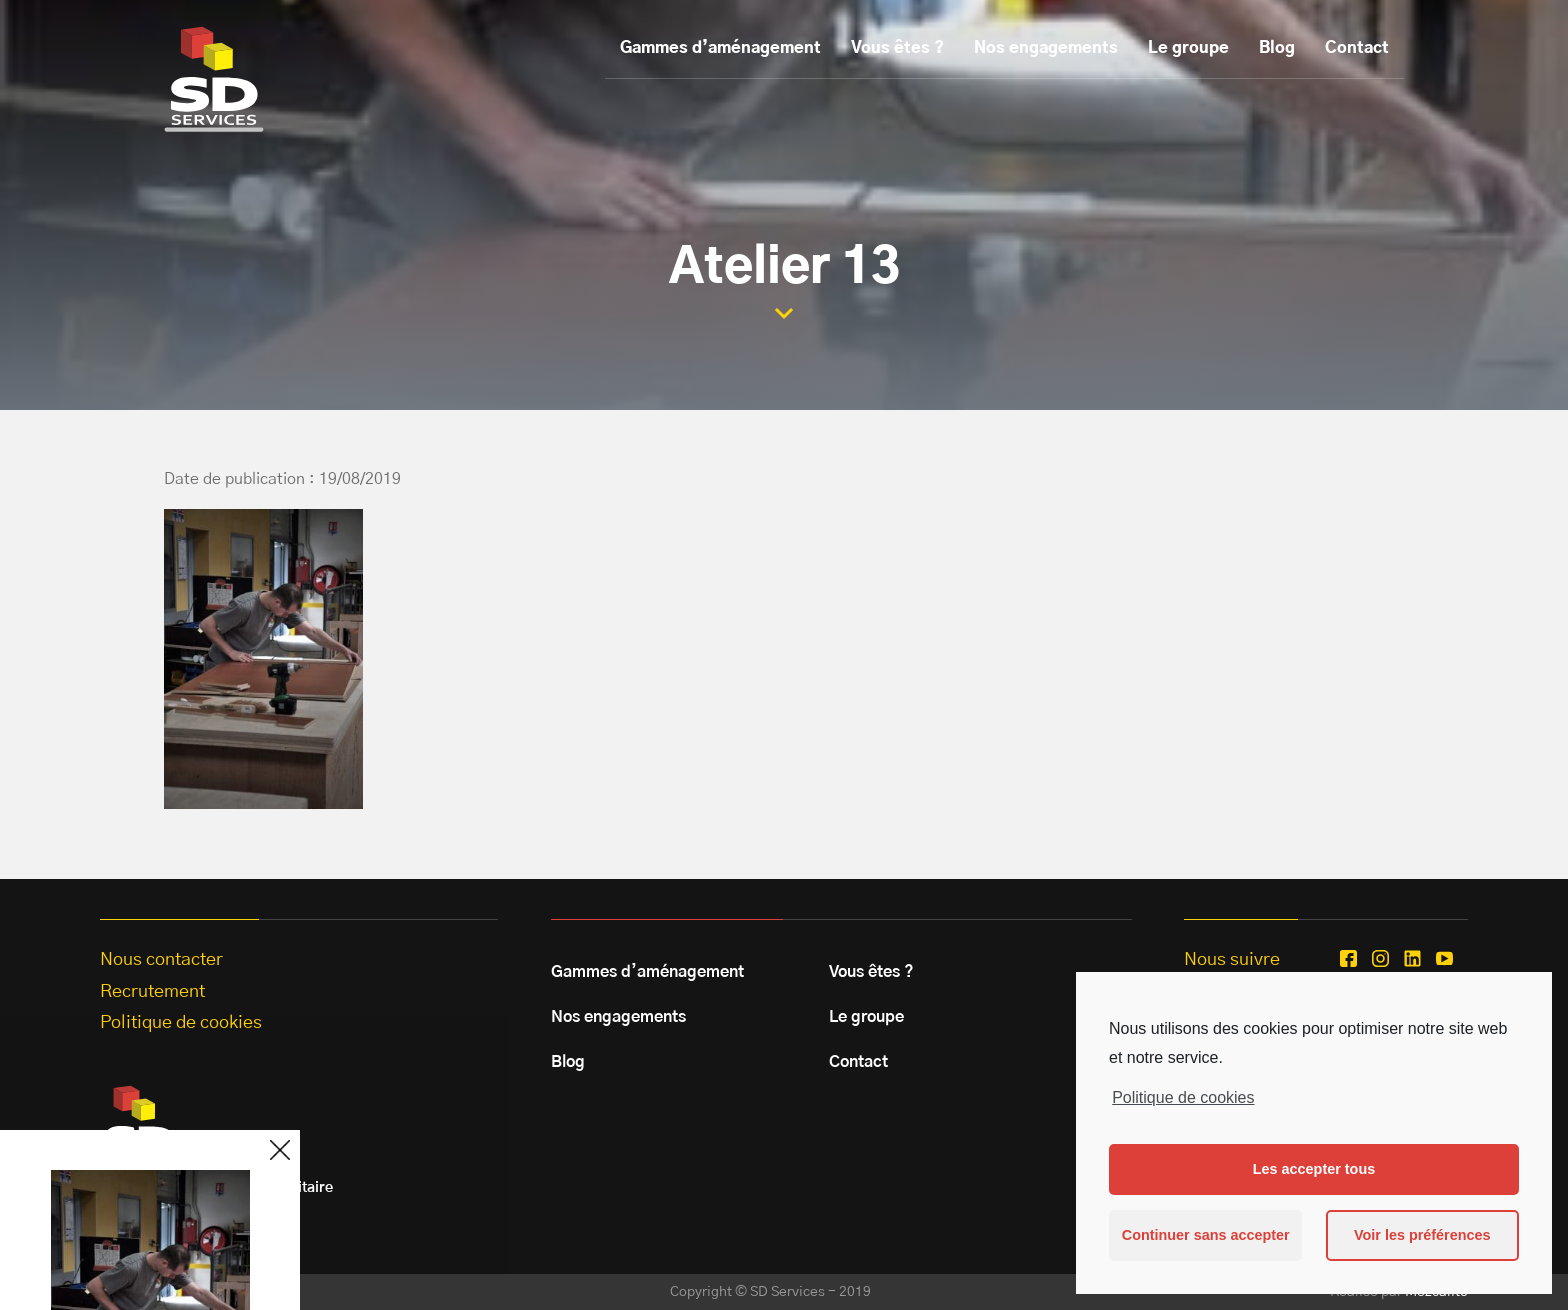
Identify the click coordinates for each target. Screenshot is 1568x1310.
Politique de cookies (1183, 1097)
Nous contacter (161, 960)
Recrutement (152, 992)
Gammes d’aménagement (720, 48)
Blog (1277, 48)
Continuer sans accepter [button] (1206, 1235)
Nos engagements (1046, 48)
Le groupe (1188, 48)
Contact (1357, 48)
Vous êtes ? (897, 48)
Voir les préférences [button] (1422, 1235)
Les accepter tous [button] (1314, 1169)
